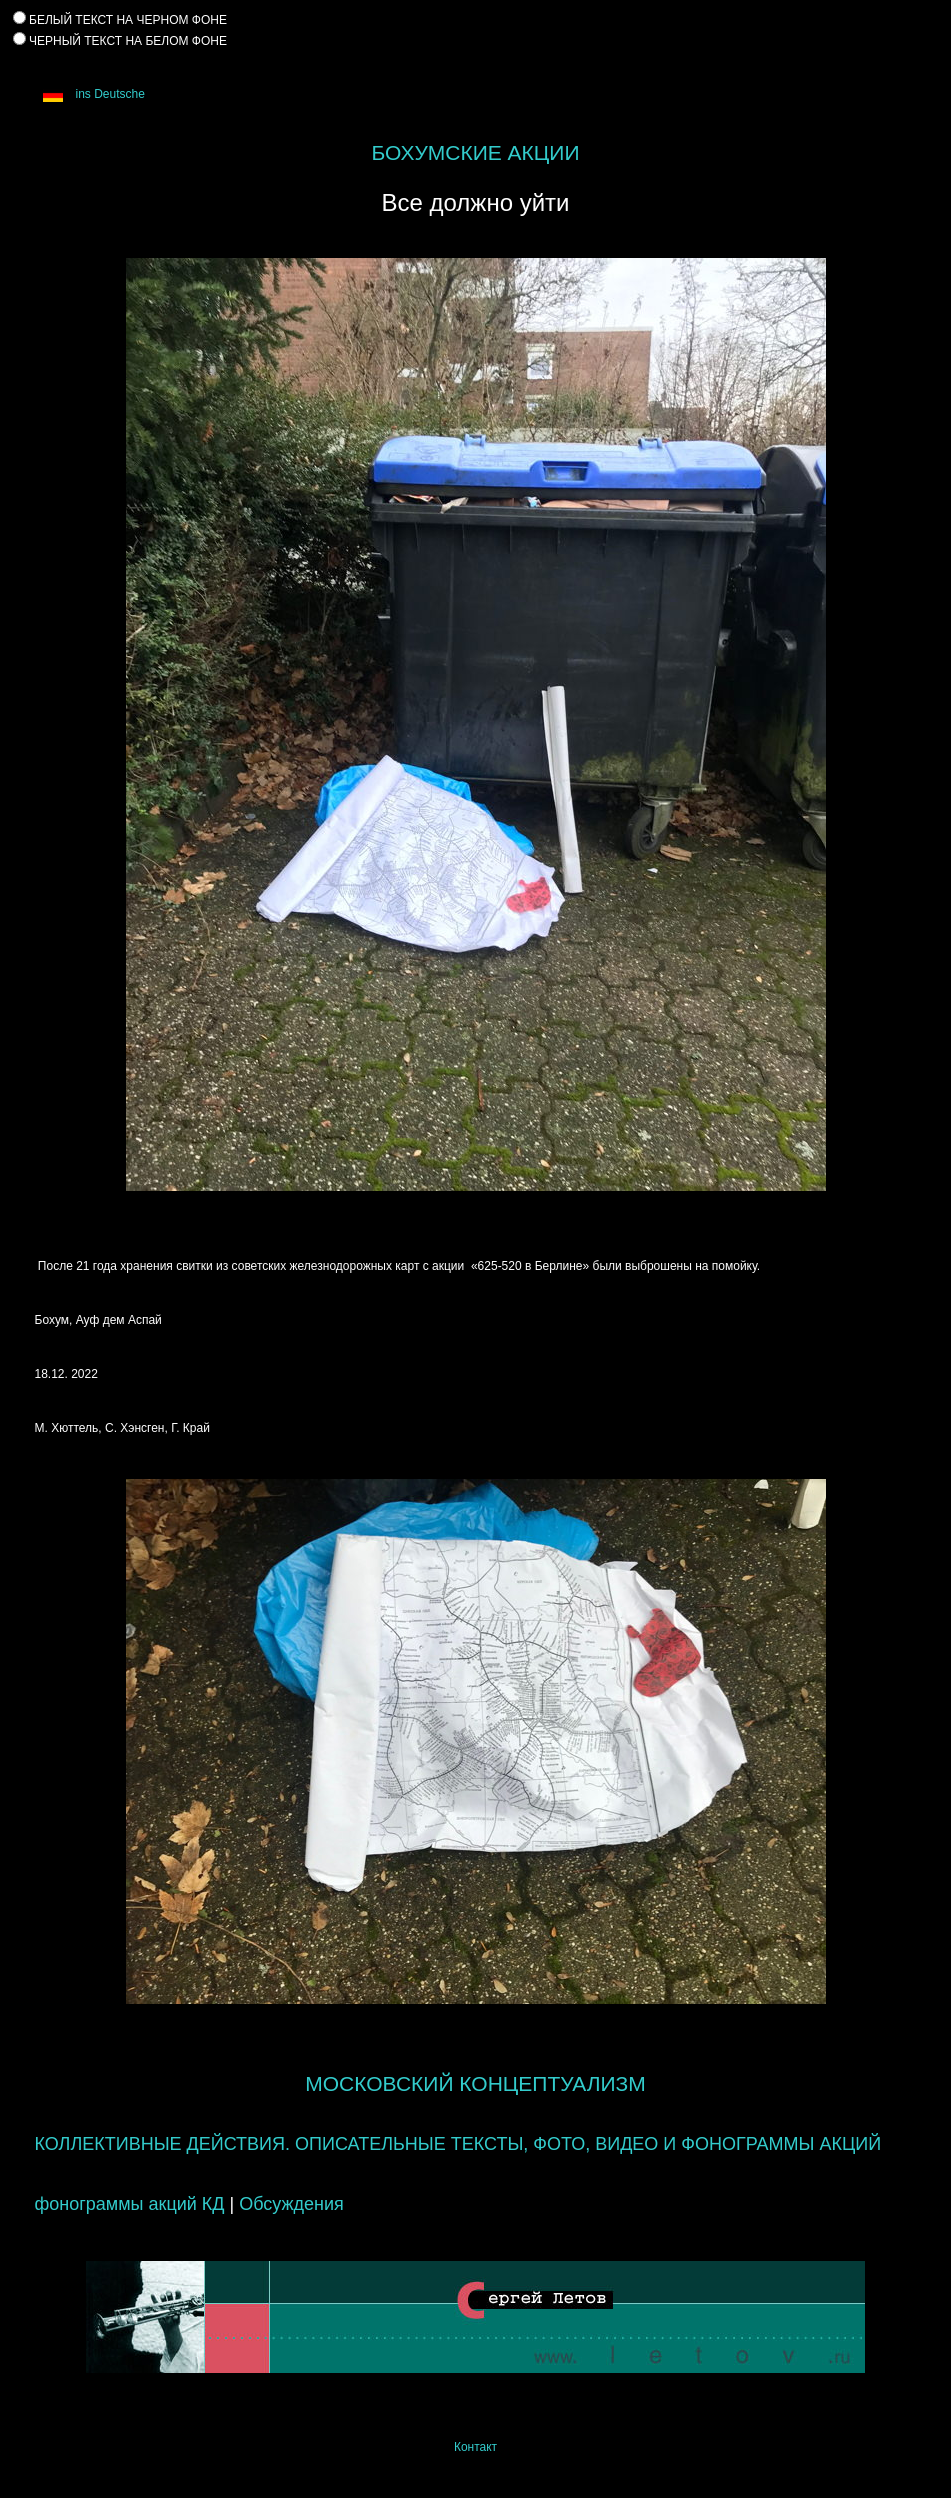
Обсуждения (291, 2204)
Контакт (475, 2447)
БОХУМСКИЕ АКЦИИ (475, 152)
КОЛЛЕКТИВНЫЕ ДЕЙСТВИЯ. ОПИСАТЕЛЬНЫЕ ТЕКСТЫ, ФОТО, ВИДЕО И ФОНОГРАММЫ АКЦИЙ (458, 2144)
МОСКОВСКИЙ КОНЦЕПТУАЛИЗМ (475, 2083)
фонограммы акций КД (130, 2204)
